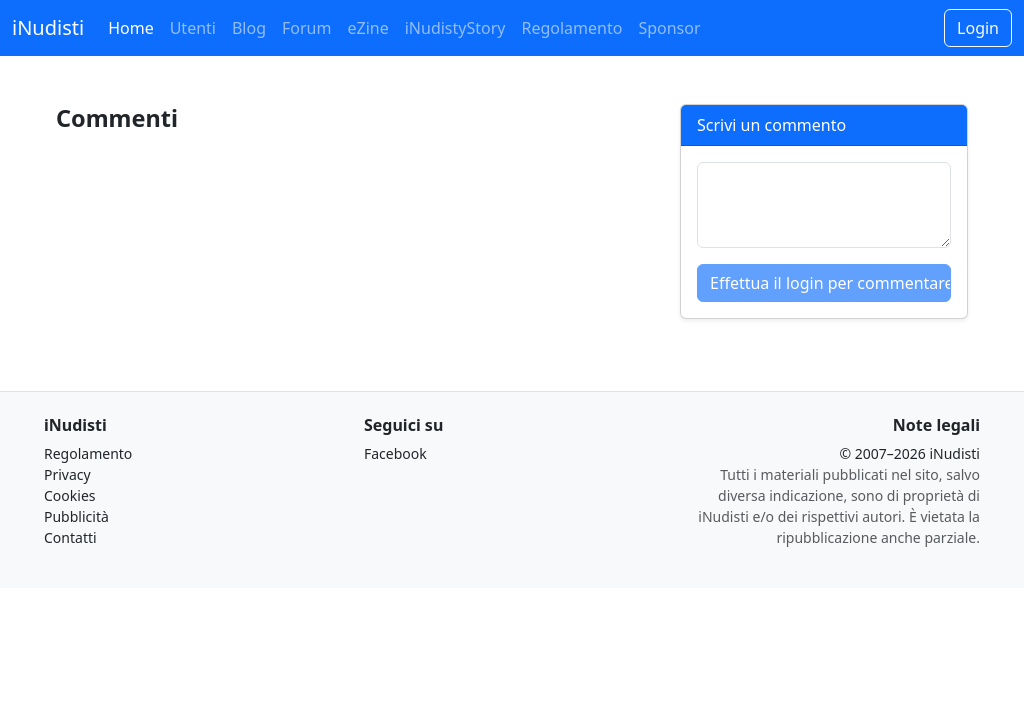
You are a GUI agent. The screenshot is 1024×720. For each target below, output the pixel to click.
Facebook (395, 453)
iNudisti (48, 27)
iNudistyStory (455, 28)
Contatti (70, 537)
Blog (249, 28)
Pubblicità (76, 516)
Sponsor (669, 28)
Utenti (193, 28)
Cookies (69, 495)
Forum (306, 28)
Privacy (67, 474)
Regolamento (571, 28)
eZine (367, 28)
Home (131, 28)
